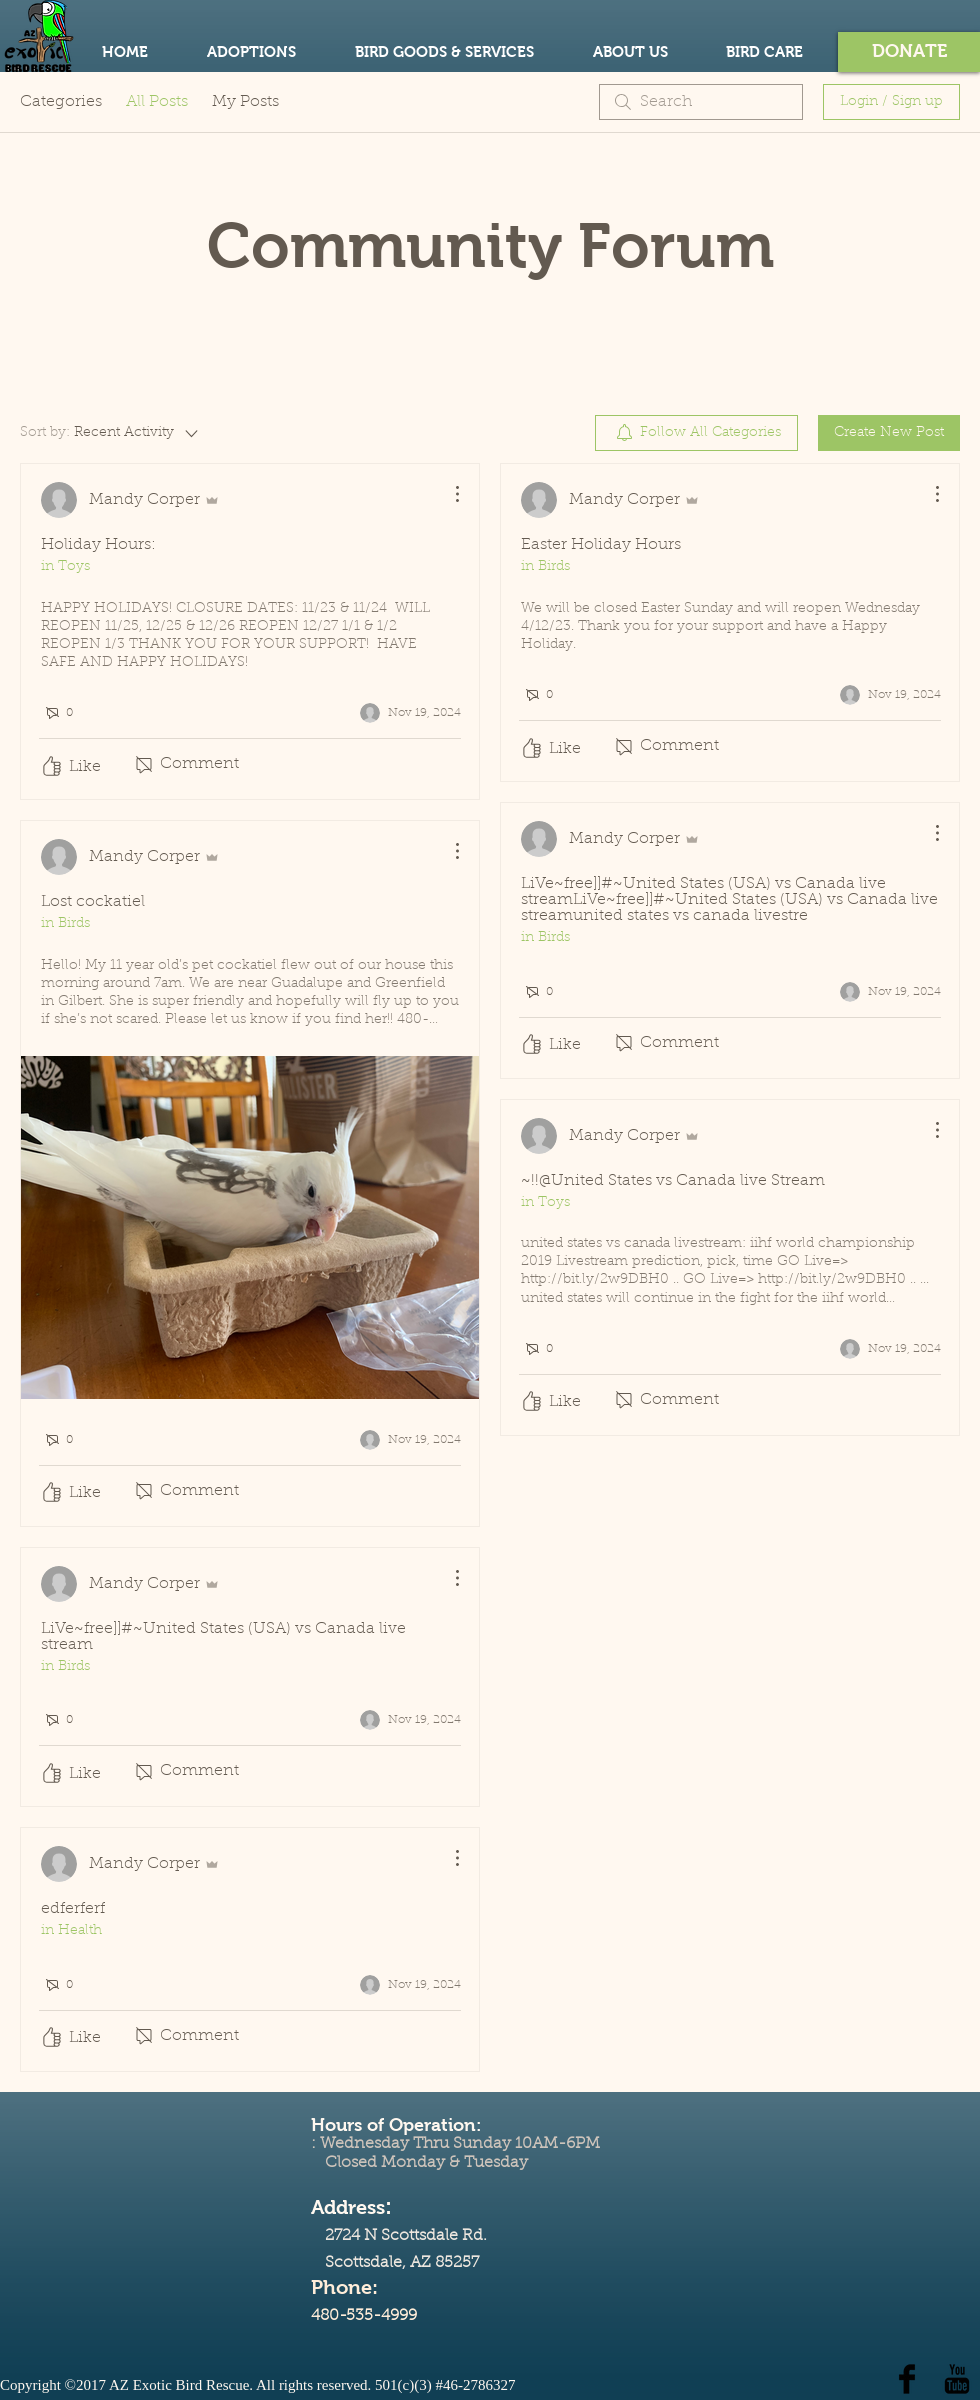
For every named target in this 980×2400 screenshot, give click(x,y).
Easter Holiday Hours (601, 545)
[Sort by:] (110, 433)
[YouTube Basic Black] (957, 2379)
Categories (61, 102)
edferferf (73, 1909)
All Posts (157, 102)
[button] (909, 52)
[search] (701, 102)
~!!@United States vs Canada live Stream (673, 1181)
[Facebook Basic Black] (907, 2379)
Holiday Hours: (98, 545)
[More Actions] (447, 494)
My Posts (245, 102)
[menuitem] (696, 433)
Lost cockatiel (93, 902)
